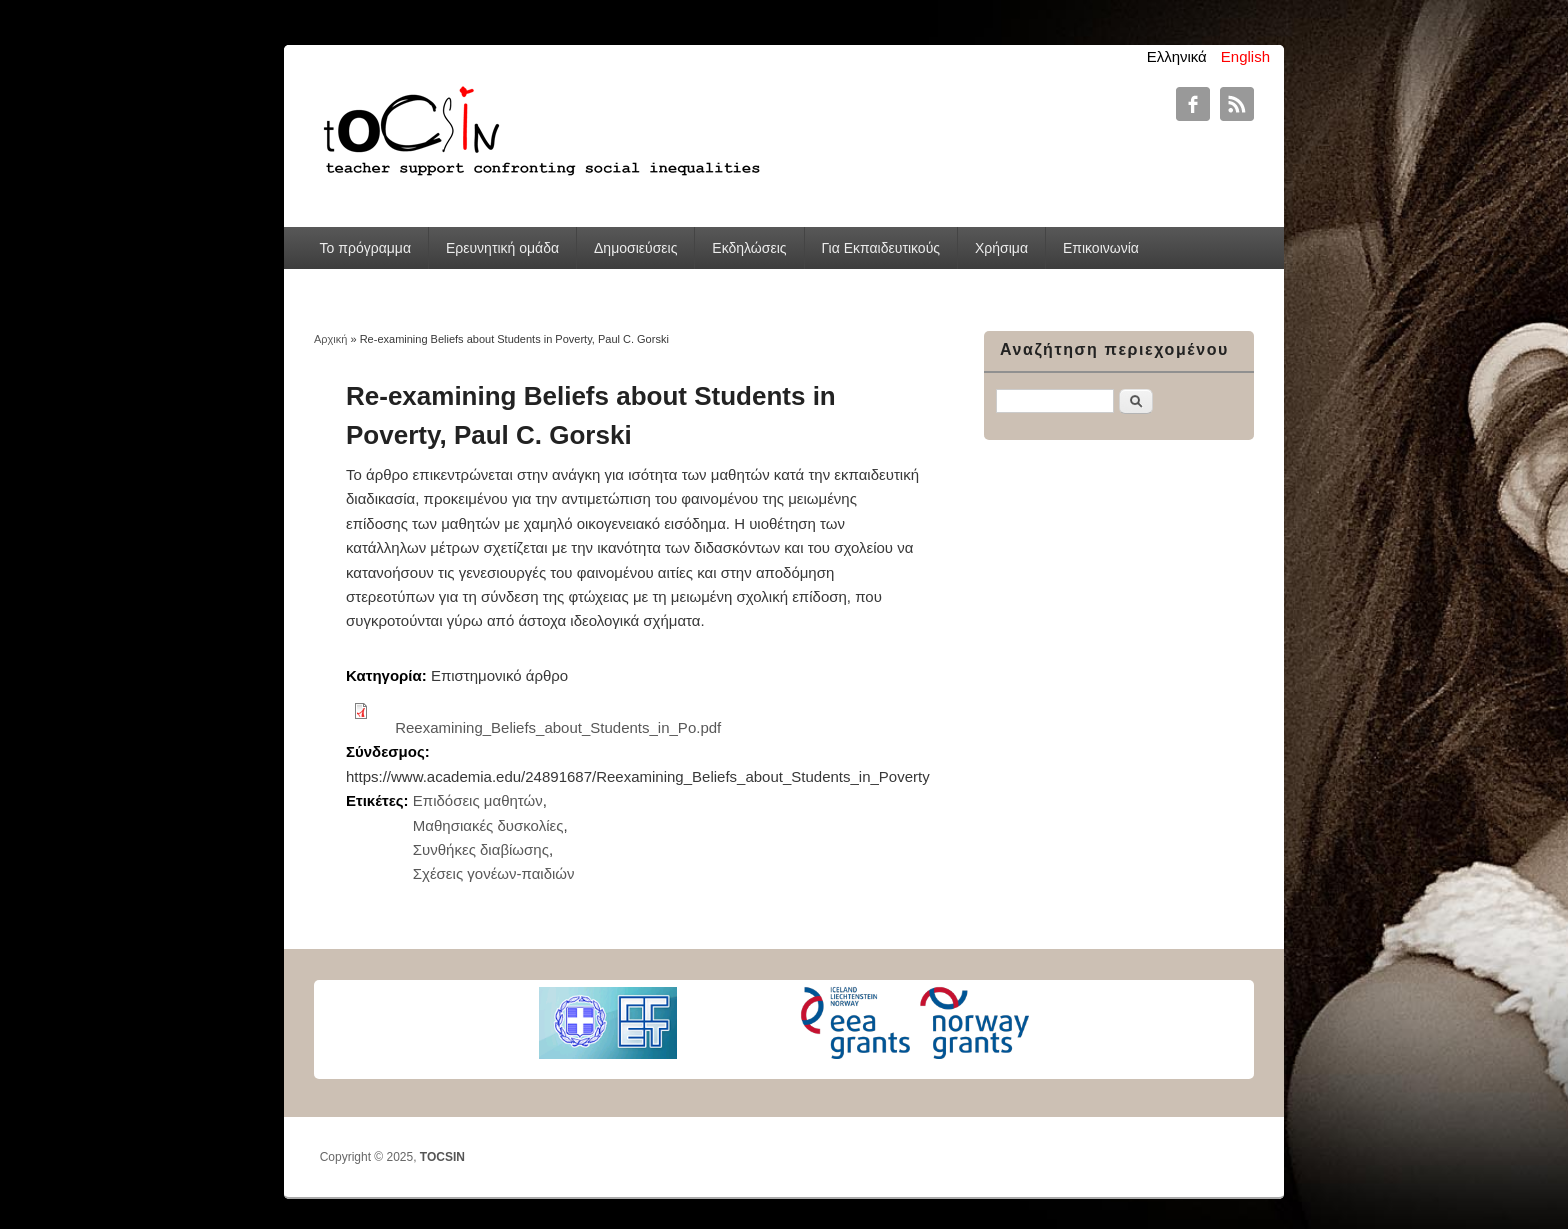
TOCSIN (442, 1157)
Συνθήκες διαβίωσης (481, 849)
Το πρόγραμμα (365, 248)
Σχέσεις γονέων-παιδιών (494, 873)
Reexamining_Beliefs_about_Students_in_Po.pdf (558, 727)
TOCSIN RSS (1237, 104)
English (1245, 56)
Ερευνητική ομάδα (502, 248)
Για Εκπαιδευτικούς (880, 248)
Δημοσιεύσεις (635, 248)
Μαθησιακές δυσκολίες (488, 825)
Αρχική (330, 339)
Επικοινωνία (1101, 248)
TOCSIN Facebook (1193, 104)
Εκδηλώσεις (749, 248)
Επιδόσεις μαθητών (478, 800)
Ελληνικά (1177, 56)
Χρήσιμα (1001, 248)
